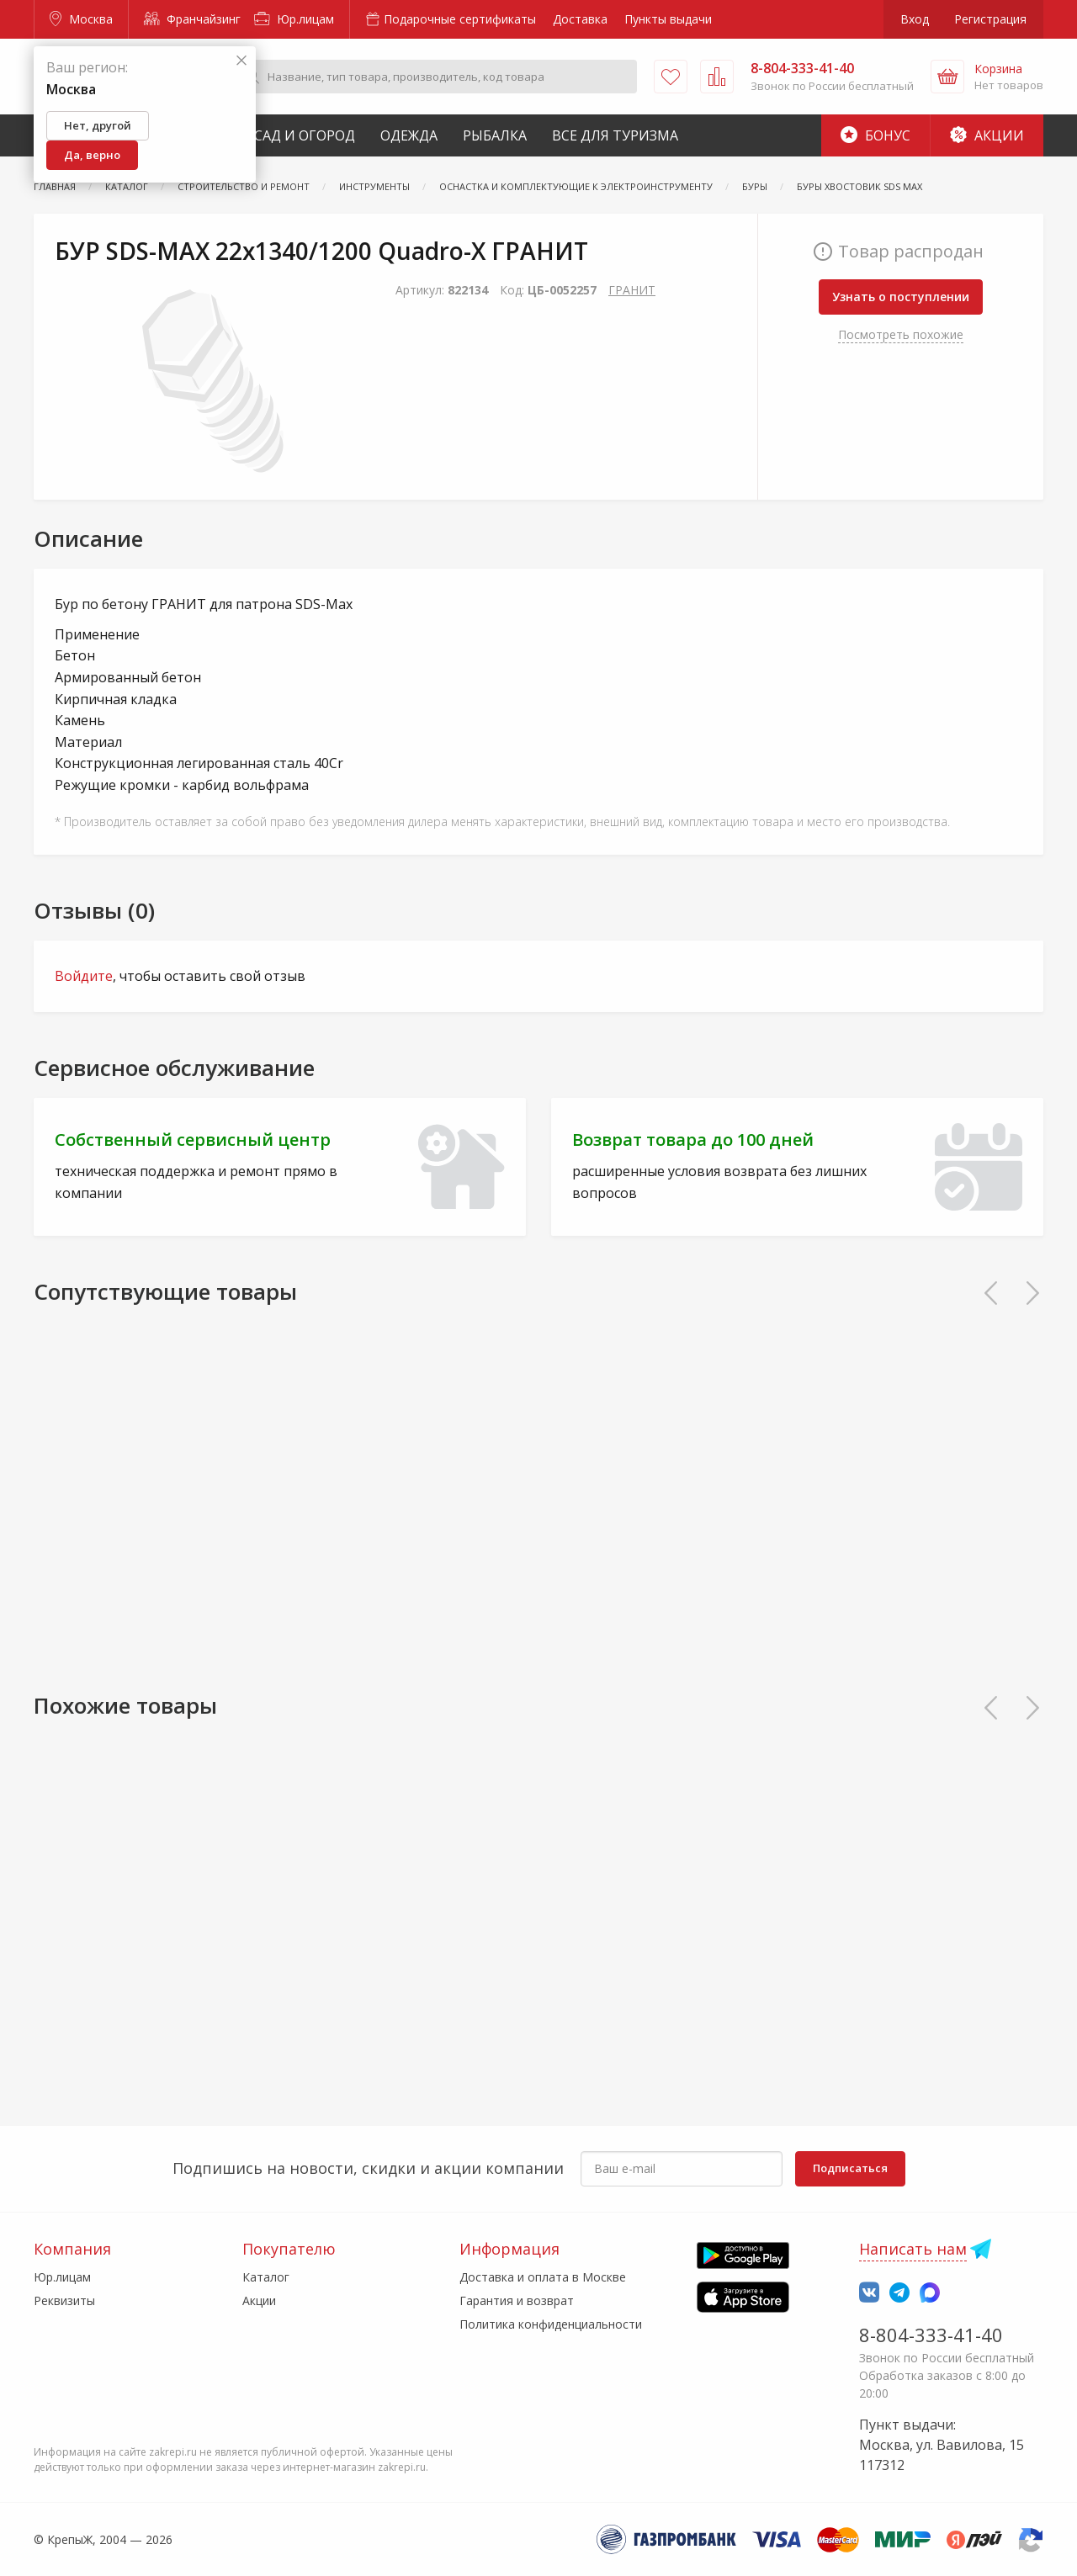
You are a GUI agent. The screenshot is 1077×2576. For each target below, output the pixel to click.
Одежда (409, 135)
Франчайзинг (192, 19)
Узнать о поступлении (900, 297)
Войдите (84, 976)
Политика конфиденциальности (550, 2324)
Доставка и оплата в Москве (542, 2277)
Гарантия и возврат (516, 2300)
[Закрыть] (241, 61)
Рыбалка (495, 135)
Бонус (875, 135)
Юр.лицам (294, 19)
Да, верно (92, 154)
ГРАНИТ (631, 290)
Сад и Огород (304, 135)
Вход (914, 19)
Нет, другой (97, 125)
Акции (987, 135)
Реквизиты (64, 2300)
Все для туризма (615, 135)
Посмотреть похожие (900, 334)
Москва (81, 19)
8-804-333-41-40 (931, 2334)
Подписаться (850, 2168)
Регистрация (990, 19)
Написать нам (913, 2249)
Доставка (580, 19)
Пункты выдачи (668, 19)
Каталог (265, 2277)
